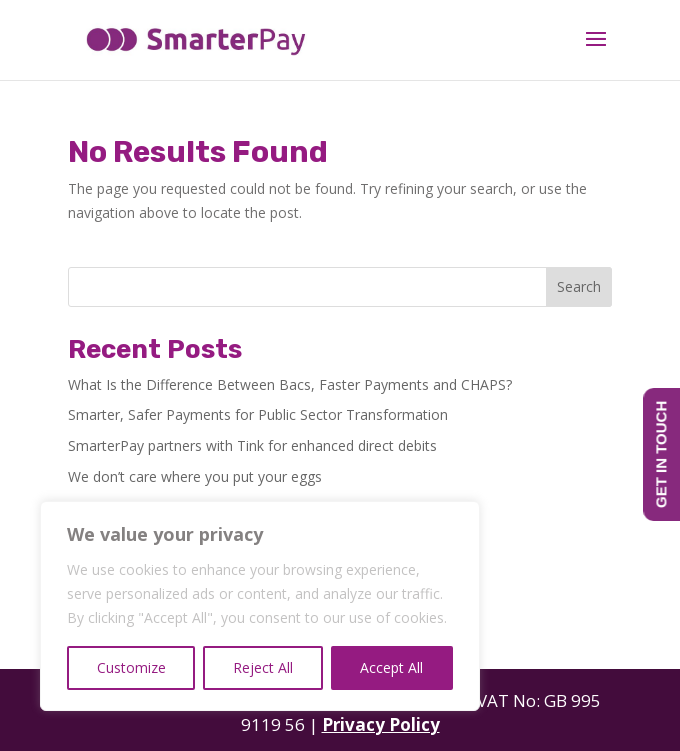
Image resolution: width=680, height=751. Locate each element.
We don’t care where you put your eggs (195, 476)
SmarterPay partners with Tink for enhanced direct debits (252, 445)
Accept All (391, 667)
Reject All (263, 667)
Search (579, 286)
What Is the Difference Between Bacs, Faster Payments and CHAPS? (290, 384)
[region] (260, 606)
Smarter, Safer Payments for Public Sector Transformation (258, 414)
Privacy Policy (381, 724)
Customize (131, 667)
